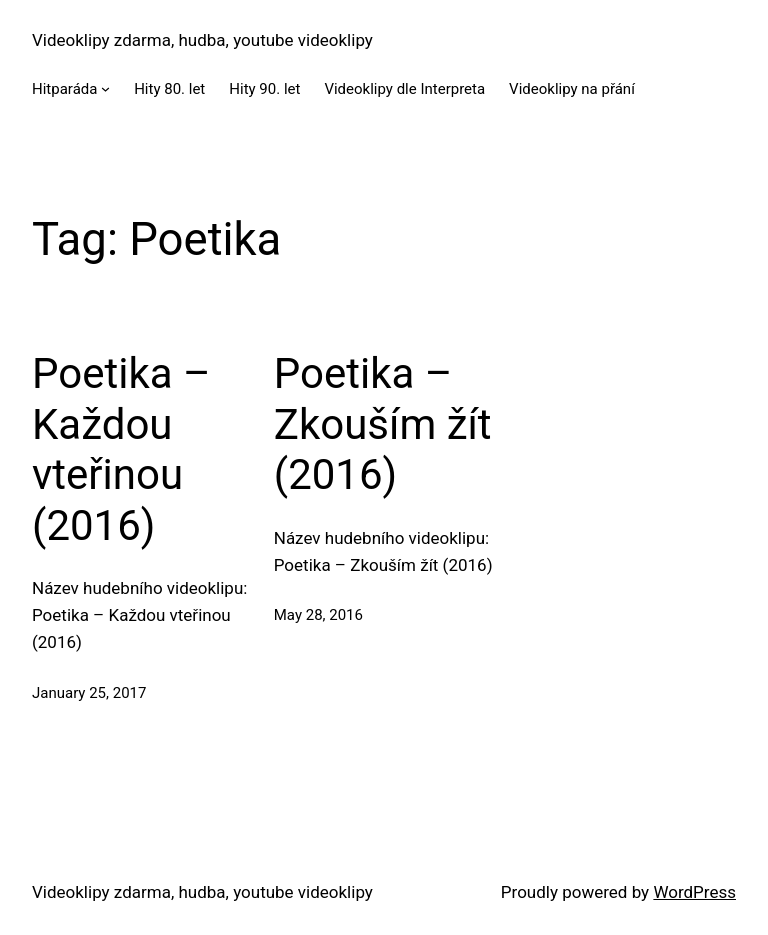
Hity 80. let (169, 89)
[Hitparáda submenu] (105, 88)
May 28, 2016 (318, 615)
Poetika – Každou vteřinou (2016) (121, 449)
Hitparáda (64, 89)
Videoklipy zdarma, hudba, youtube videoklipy (202, 40)
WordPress (694, 892)
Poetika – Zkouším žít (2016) (383, 424)
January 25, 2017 (89, 693)
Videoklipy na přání (572, 89)
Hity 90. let (264, 89)
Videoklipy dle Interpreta (404, 89)
